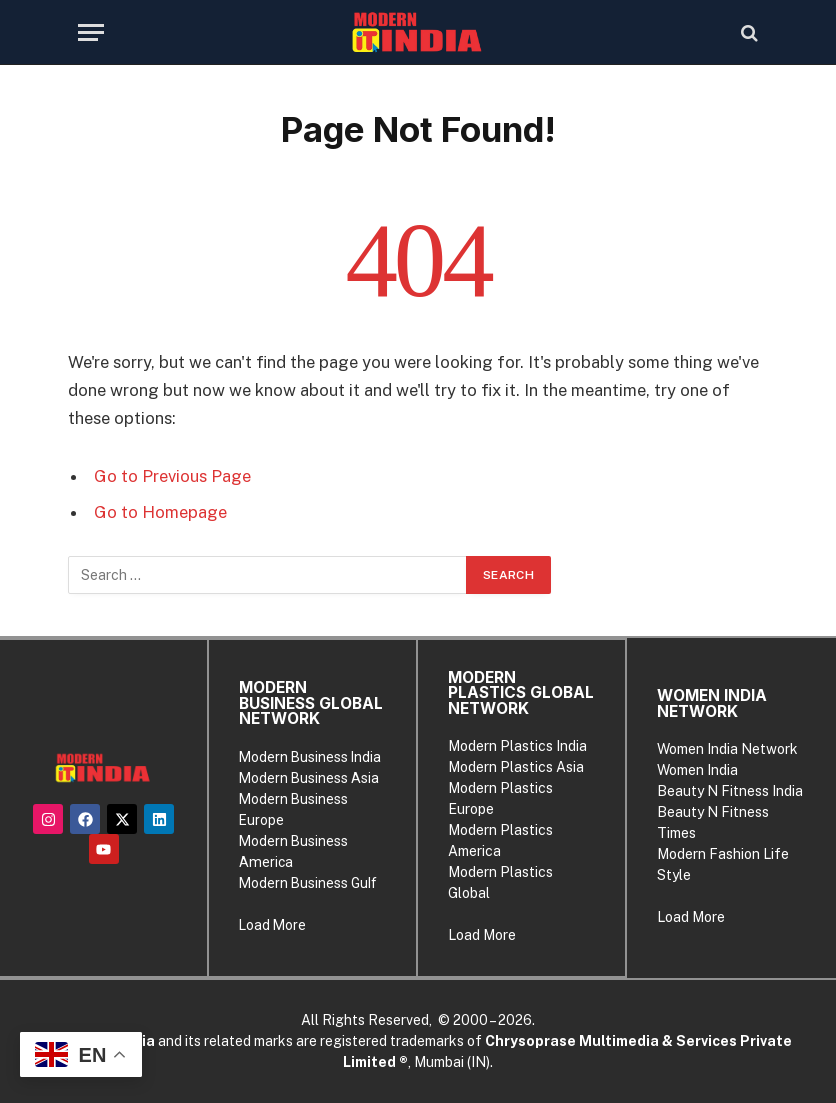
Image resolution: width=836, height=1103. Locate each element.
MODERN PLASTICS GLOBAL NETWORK (521, 693)
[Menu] (91, 32)
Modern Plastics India (517, 746)
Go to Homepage (160, 512)
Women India (697, 770)
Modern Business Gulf (308, 883)
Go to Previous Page (172, 476)
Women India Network (727, 749)
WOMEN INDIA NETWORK (712, 703)
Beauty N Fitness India (730, 791)
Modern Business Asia (309, 778)
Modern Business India (310, 757)
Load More (272, 925)
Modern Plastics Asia (516, 767)
